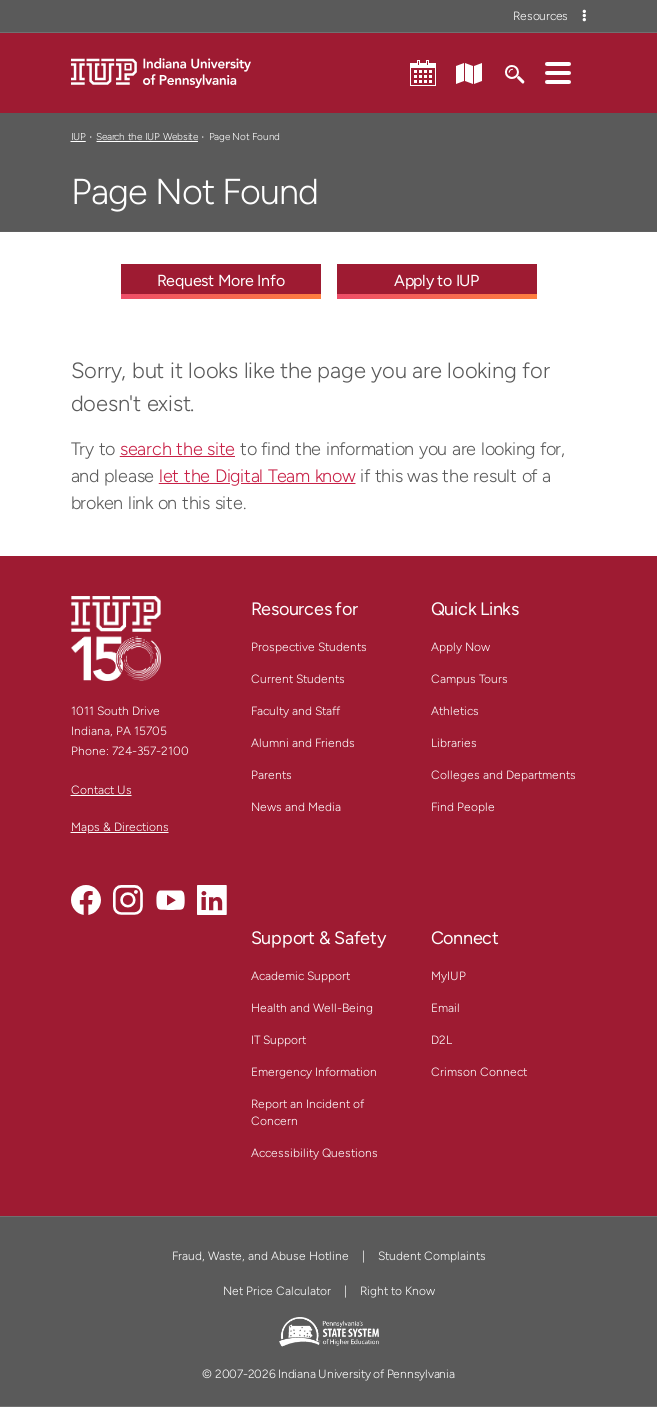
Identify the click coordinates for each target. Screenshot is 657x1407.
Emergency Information (314, 1072)
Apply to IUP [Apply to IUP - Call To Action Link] (436, 280)
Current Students (298, 679)
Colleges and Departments (503, 775)
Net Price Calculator (277, 1291)
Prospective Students (309, 647)
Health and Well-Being (312, 1008)
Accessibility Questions (314, 1153)
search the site (177, 449)
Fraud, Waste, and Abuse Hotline (260, 1256)
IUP (78, 136)
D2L (441, 1040)
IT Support (278, 1040)
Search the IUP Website (146, 136)
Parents (271, 775)
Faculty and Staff (295, 711)
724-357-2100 (150, 751)
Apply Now (460, 647)
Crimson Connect (479, 1072)
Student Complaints (432, 1256)
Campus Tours (469, 679)
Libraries (454, 743)
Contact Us (101, 790)
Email (445, 1008)
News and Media (296, 807)
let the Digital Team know (257, 476)
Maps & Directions (120, 827)
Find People (463, 807)
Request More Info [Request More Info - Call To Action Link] (221, 280)
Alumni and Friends (303, 743)
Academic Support (300, 976)
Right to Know (397, 1291)
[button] (558, 72)
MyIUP (448, 976)
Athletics (455, 711)
